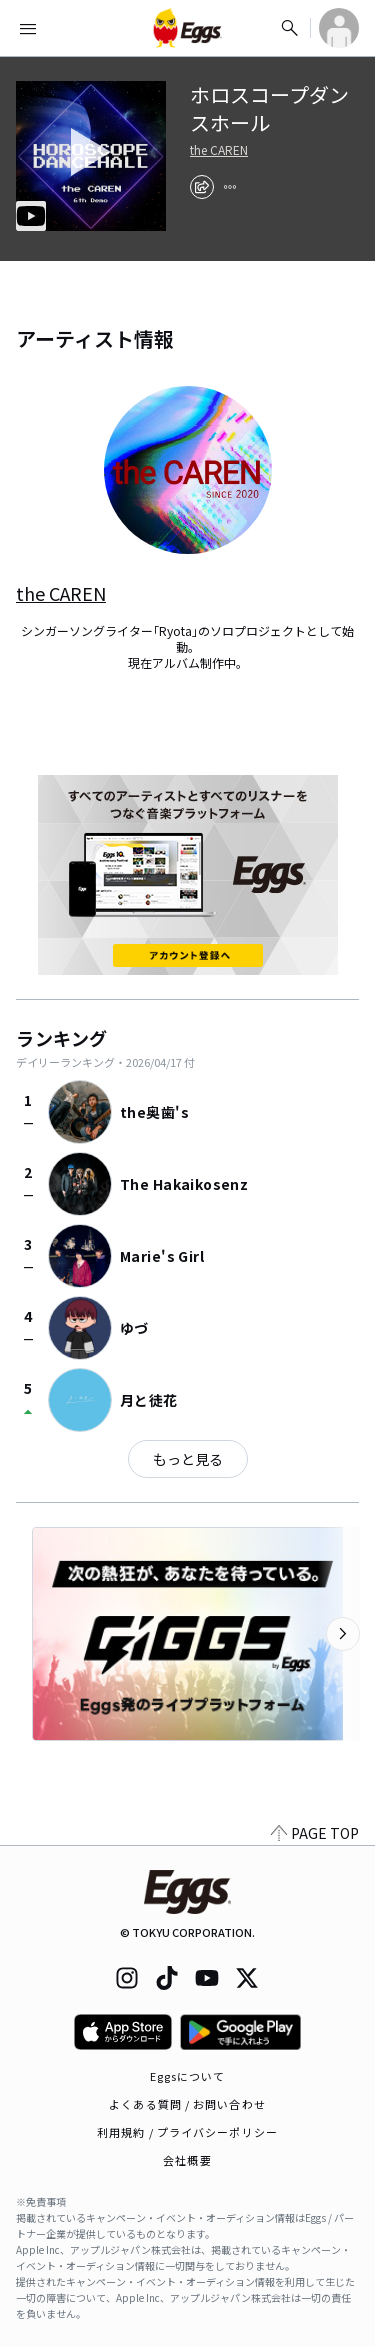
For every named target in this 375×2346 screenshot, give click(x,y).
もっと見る (188, 1459)
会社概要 (187, 2160)
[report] (230, 187)
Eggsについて (188, 2076)
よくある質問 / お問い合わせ (187, 2104)
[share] (202, 187)
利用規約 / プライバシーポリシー (187, 2132)
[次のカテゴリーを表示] (343, 1634)
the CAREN (219, 150)
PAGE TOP (315, 1833)
